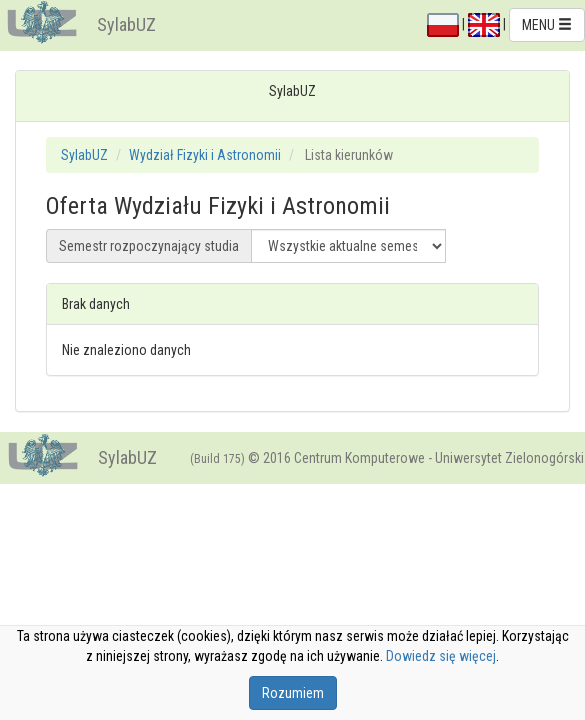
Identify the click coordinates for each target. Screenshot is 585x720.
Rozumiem (293, 693)
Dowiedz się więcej (441, 656)
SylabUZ (126, 24)
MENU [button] (547, 25)
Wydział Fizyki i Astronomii (205, 155)
